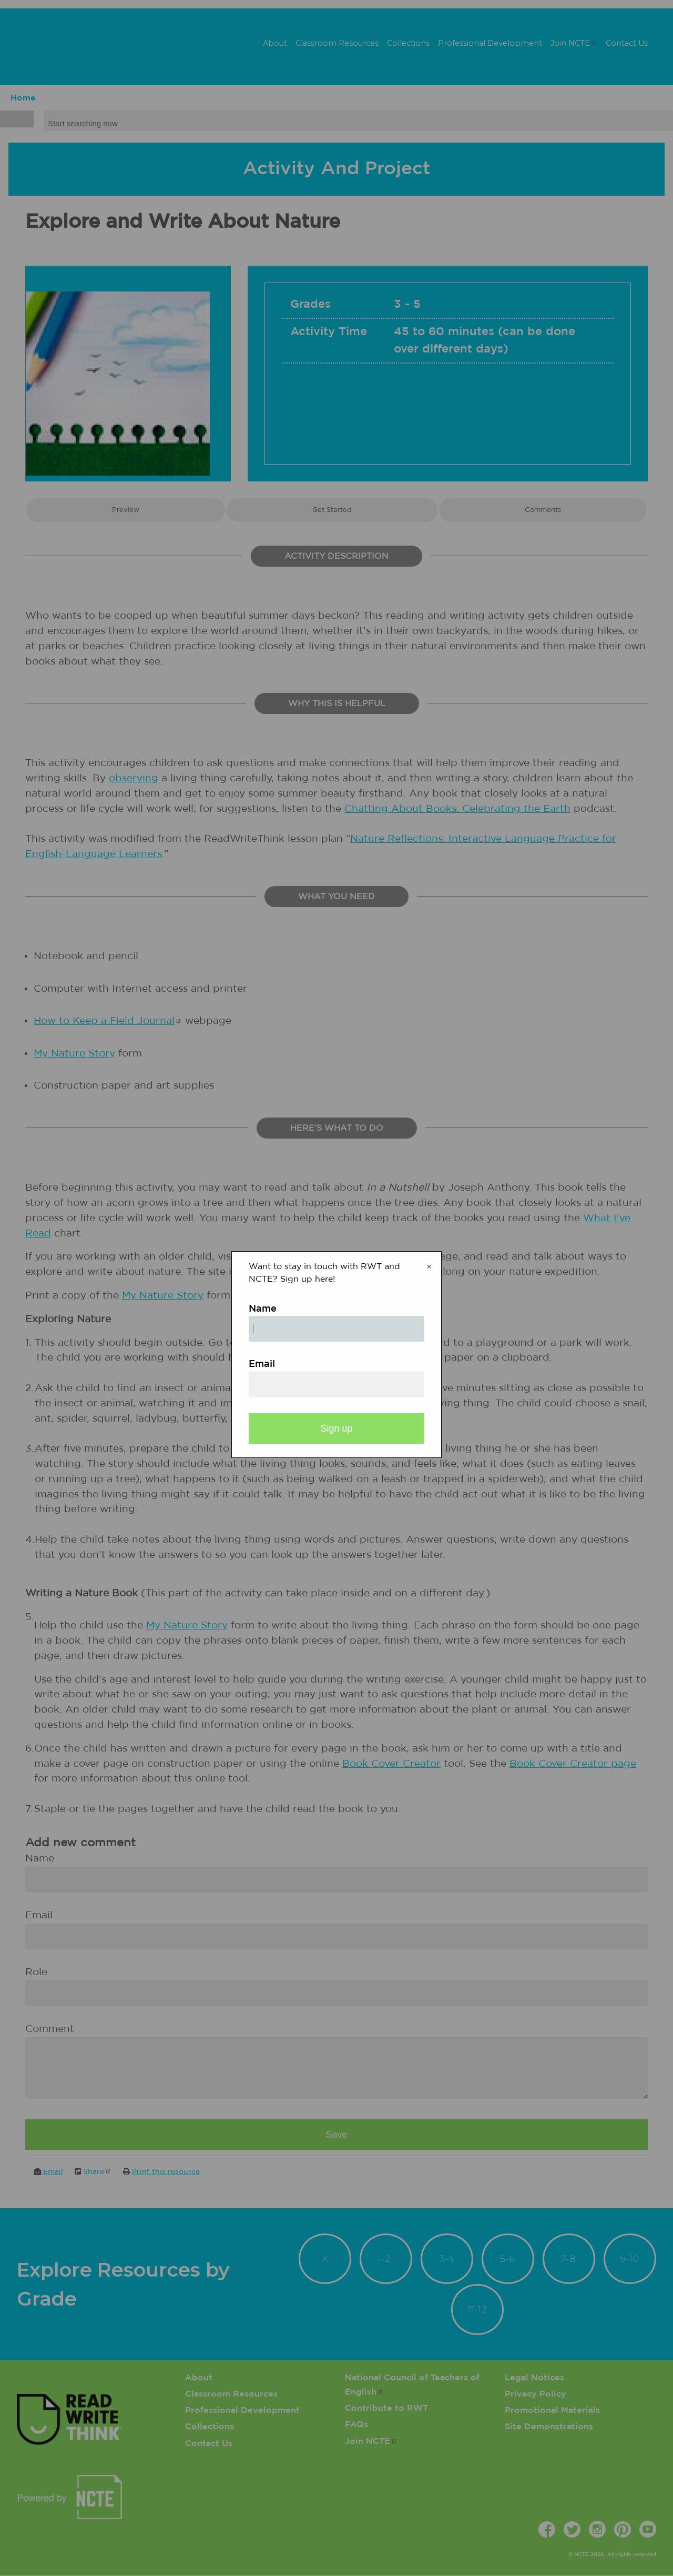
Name (263, 1309)
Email (262, 1364)
